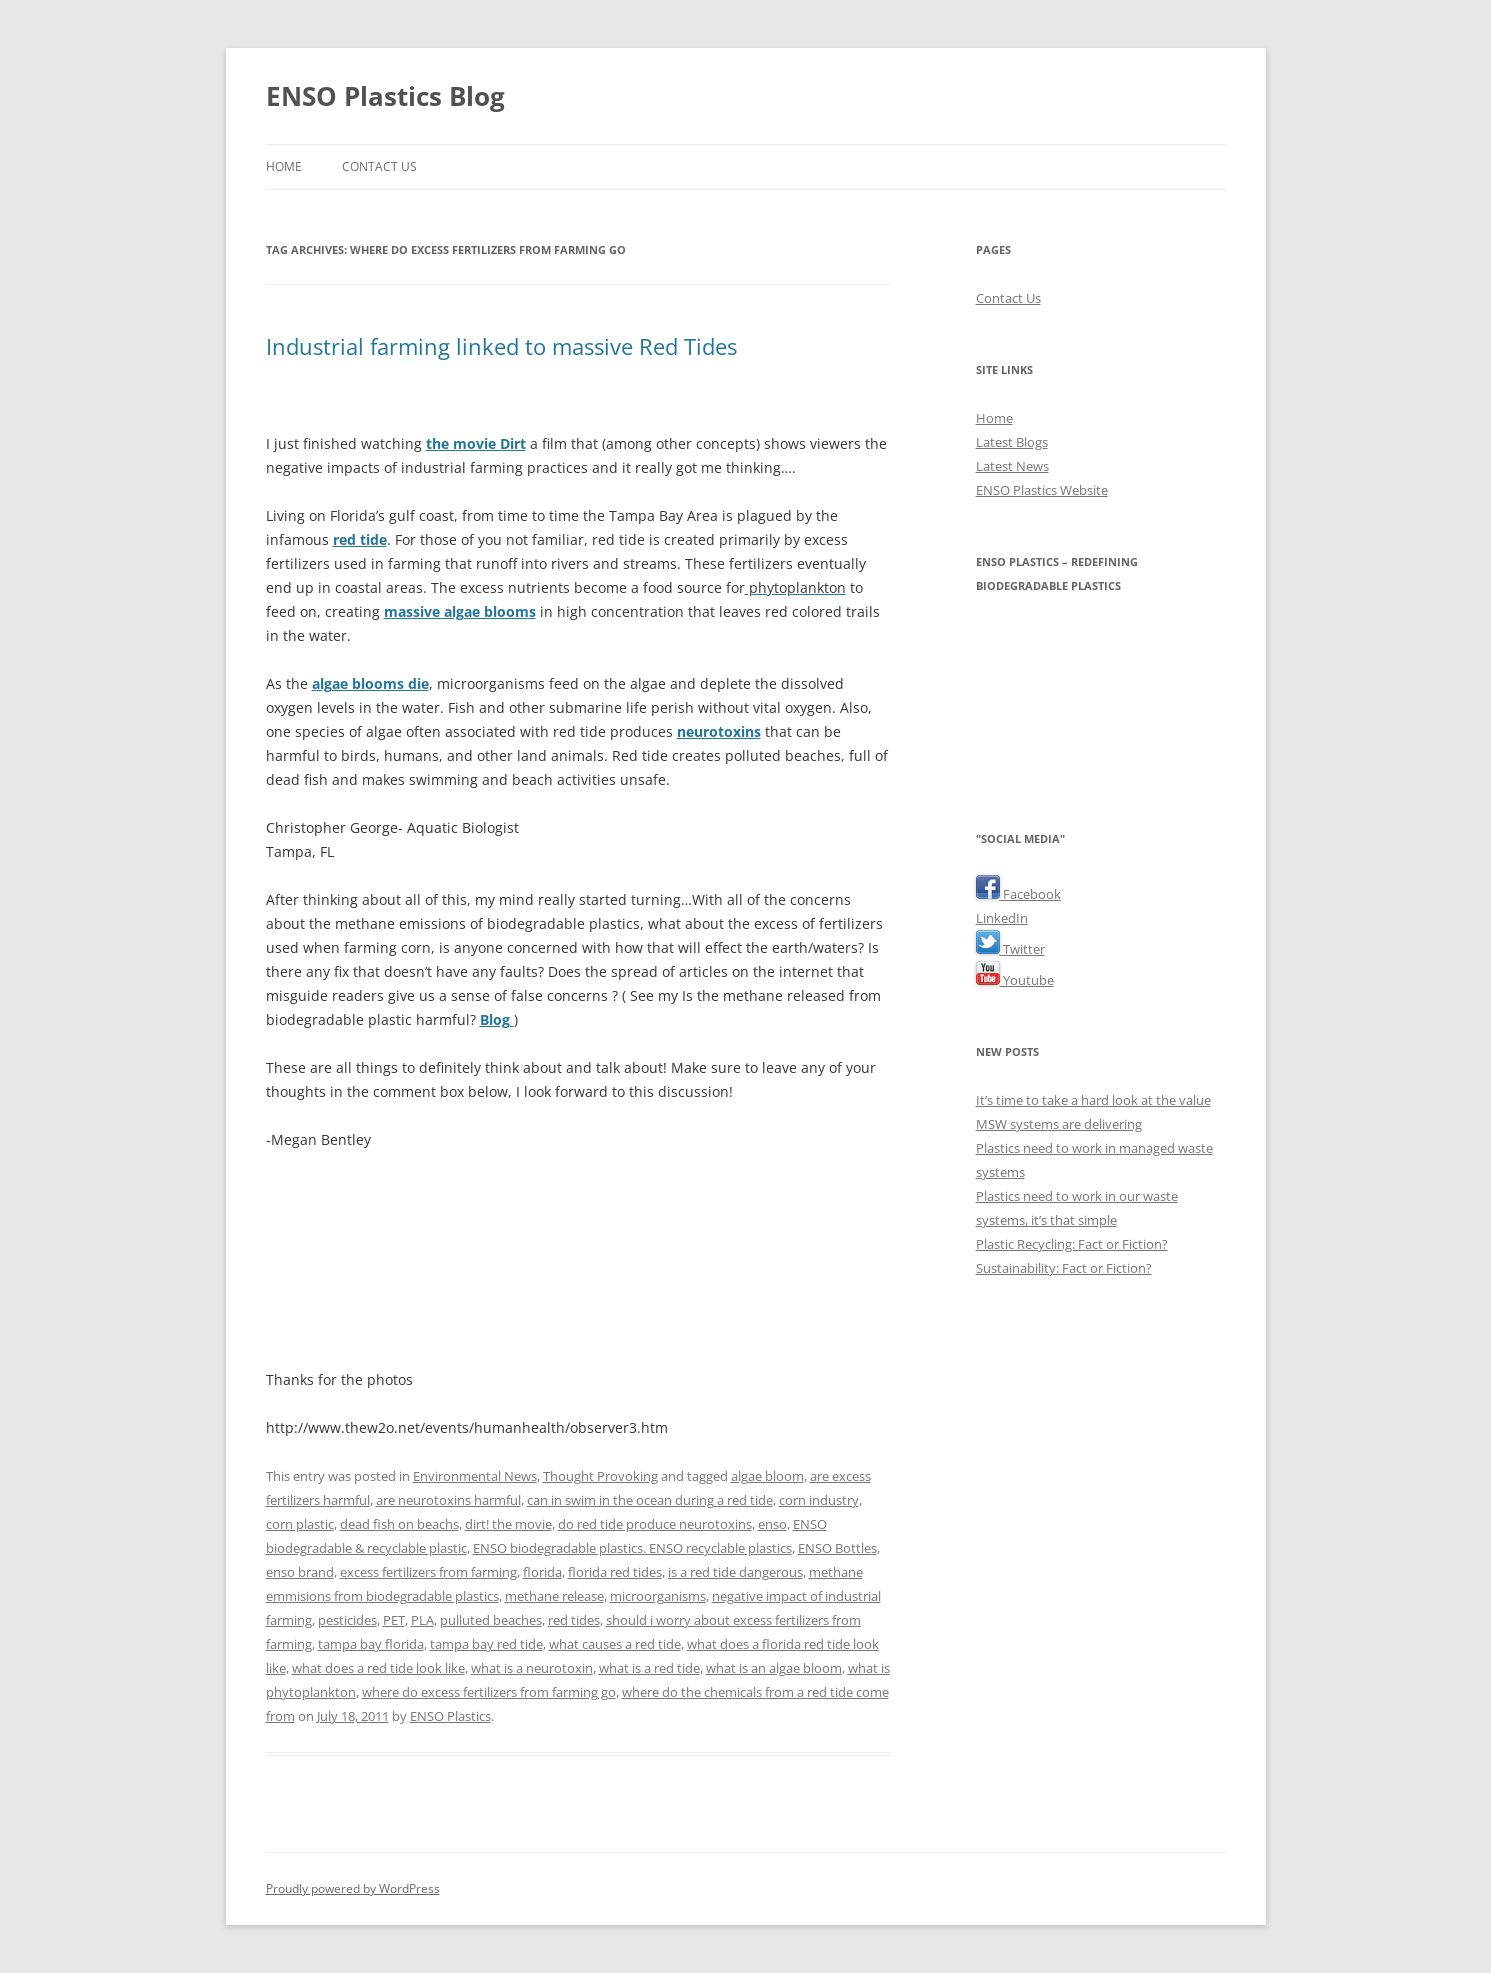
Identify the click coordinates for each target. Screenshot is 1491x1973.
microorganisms (658, 1596)
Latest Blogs (1012, 442)
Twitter (1010, 949)
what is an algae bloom (774, 1668)
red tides (574, 1620)
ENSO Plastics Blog (385, 96)
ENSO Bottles (837, 1548)
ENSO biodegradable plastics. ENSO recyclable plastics (632, 1548)
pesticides (347, 1620)
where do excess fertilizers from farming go (489, 1692)
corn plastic (300, 1524)
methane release (554, 1596)
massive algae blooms (460, 611)
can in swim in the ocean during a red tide (650, 1500)
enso (772, 1524)
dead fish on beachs (399, 1524)
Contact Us (379, 166)
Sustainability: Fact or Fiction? (1064, 1268)
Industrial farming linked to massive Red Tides (501, 346)
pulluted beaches (491, 1620)
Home (284, 166)
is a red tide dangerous (735, 1572)
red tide (360, 539)
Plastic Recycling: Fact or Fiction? (1072, 1244)
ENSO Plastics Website (1042, 490)
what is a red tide (649, 1668)
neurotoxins (719, 731)
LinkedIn (1002, 918)
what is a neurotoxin (532, 1668)
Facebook (1018, 894)
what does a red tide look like (378, 1668)
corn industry (819, 1500)
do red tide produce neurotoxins (655, 1524)
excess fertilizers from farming (428, 1572)
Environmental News (475, 1476)
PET (394, 1620)
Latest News (1012, 466)
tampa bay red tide (486, 1644)
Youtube (1015, 980)
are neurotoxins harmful (448, 1500)
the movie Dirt (476, 443)
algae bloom (767, 1476)
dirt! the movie (508, 1524)
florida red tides (615, 1572)
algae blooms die (370, 683)
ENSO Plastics (450, 1716)
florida (542, 1572)
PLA (422, 1620)
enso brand (300, 1572)
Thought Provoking (600, 1476)
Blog (497, 1019)
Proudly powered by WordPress (353, 1888)
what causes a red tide (615, 1644)
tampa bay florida (371, 1644)
